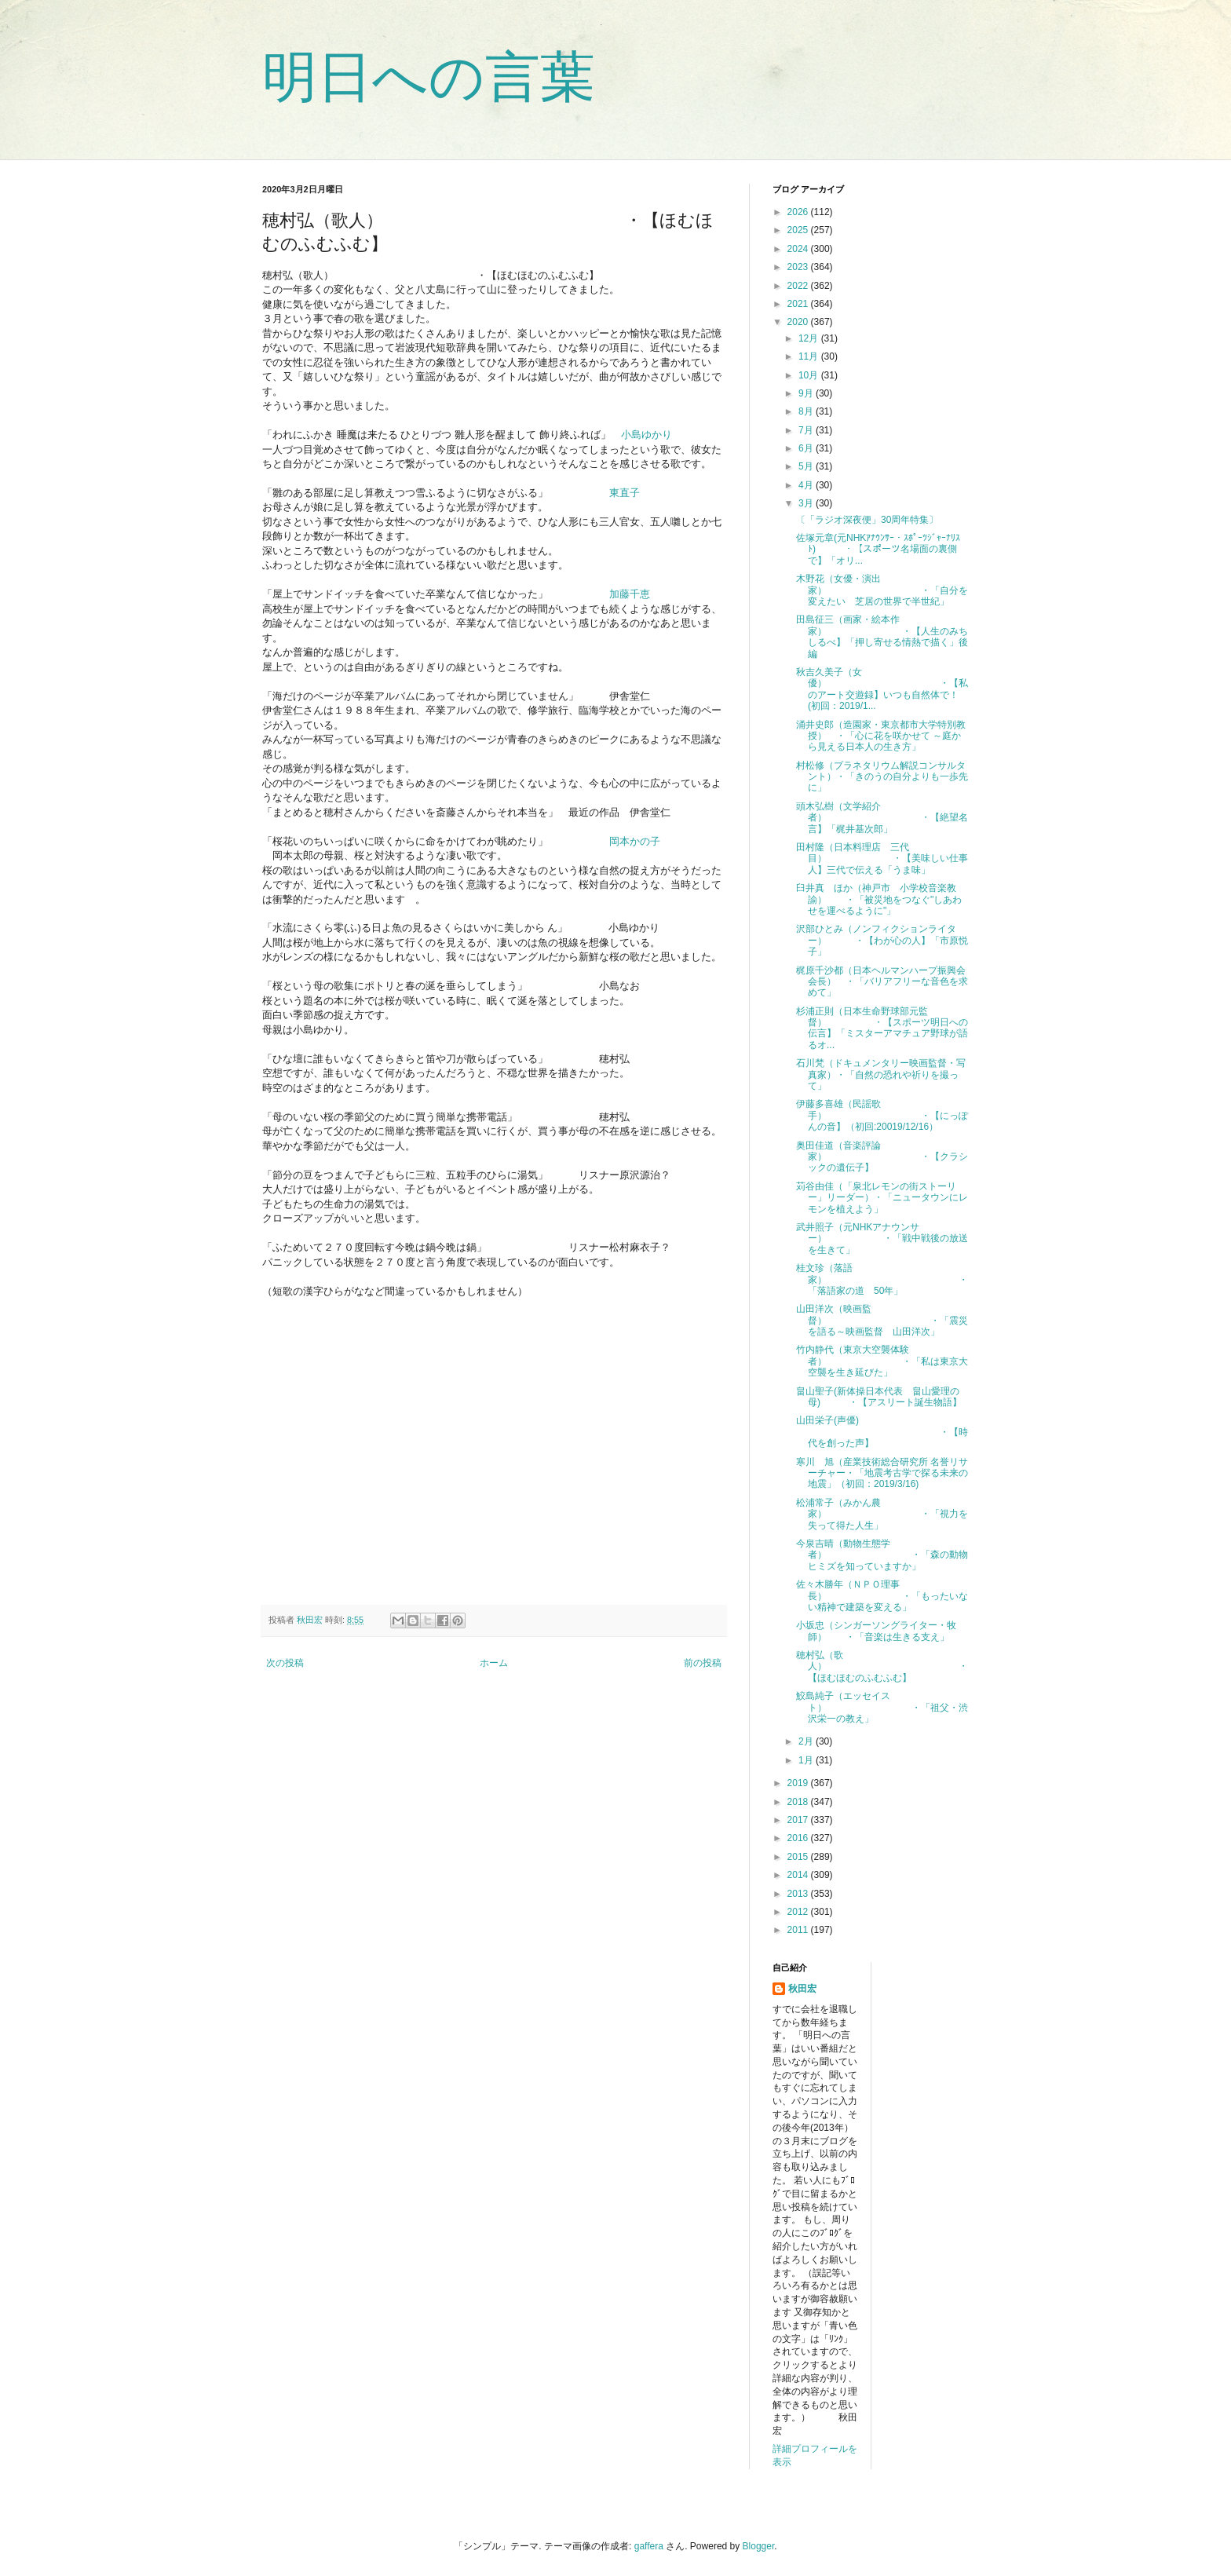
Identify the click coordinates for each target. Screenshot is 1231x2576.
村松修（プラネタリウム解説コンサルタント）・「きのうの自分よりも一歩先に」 (882, 777)
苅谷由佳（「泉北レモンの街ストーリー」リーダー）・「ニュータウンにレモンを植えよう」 (882, 1198)
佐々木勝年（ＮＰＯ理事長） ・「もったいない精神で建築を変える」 (882, 1596)
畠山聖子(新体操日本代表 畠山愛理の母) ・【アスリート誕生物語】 (879, 1397)
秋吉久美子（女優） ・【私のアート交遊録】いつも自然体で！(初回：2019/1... (882, 689)
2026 (799, 211)
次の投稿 (285, 1662)
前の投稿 (702, 1662)
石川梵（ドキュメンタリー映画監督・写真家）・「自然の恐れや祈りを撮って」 (881, 1074)
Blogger (759, 2546)
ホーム (494, 1662)
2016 (799, 1837)
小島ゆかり (646, 434)
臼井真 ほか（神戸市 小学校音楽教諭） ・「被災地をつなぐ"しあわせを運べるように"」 (879, 899)
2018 (799, 1801)
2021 (799, 303)
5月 (807, 466)
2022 (799, 285)
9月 (807, 393)
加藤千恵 (629, 594)
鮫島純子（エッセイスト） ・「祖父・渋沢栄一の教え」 (882, 1707)
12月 (809, 338)
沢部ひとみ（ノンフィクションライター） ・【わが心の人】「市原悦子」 (882, 940)
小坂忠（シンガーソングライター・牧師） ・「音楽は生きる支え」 (876, 1631)
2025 (799, 230)
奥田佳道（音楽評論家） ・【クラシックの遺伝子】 (882, 1157)
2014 (799, 1874)
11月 (809, 356)
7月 (807, 430)
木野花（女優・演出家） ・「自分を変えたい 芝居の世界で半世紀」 (882, 590)
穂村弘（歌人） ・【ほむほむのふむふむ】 (882, 1666)
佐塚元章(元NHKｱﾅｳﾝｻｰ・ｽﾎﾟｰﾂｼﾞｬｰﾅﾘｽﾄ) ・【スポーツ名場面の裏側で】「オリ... (878, 549)
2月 (807, 1741)
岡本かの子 (634, 841)
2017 (799, 1819)
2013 (799, 1893)
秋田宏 (802, 1988)
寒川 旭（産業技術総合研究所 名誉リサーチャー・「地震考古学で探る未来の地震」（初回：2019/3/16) (882, 1473)
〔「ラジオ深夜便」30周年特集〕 (867, 519)
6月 (807, 448)
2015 (799, 1856)
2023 (799, 266)
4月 (807, 485)
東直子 (624, 493)
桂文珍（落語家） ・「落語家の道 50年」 (882, 1279)
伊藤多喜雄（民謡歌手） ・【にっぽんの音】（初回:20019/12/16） (882, 1115)
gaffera (648, 2546)
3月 (807, 503)
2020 (799, 321)
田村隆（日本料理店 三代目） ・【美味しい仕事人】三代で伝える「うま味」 (882, 858)
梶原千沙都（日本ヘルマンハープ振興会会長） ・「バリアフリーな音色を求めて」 (882, 982)
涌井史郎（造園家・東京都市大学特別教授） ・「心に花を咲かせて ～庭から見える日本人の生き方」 (881, 736)
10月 (809, 375)
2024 (799, 248)
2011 (799, 1929)
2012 (799, 1911)
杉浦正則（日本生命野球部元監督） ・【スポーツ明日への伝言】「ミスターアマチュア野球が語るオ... (882, 1028)
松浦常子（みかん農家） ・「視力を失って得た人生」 (882, 1514)
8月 (807, 411)
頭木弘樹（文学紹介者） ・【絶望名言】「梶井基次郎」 (882, 818)
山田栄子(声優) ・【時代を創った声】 (882, 1432)
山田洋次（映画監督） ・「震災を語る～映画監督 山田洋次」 (882, 1320)
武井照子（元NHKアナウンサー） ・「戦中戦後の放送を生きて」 (882, 1238)
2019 (799, 1783)
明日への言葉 (428, 77)
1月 (807, 1760)
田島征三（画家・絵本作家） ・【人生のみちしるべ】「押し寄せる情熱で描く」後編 (882, 636)
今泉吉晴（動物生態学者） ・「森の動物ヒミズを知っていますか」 (882, 1555)
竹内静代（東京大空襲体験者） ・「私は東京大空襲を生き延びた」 (882, 1361)
